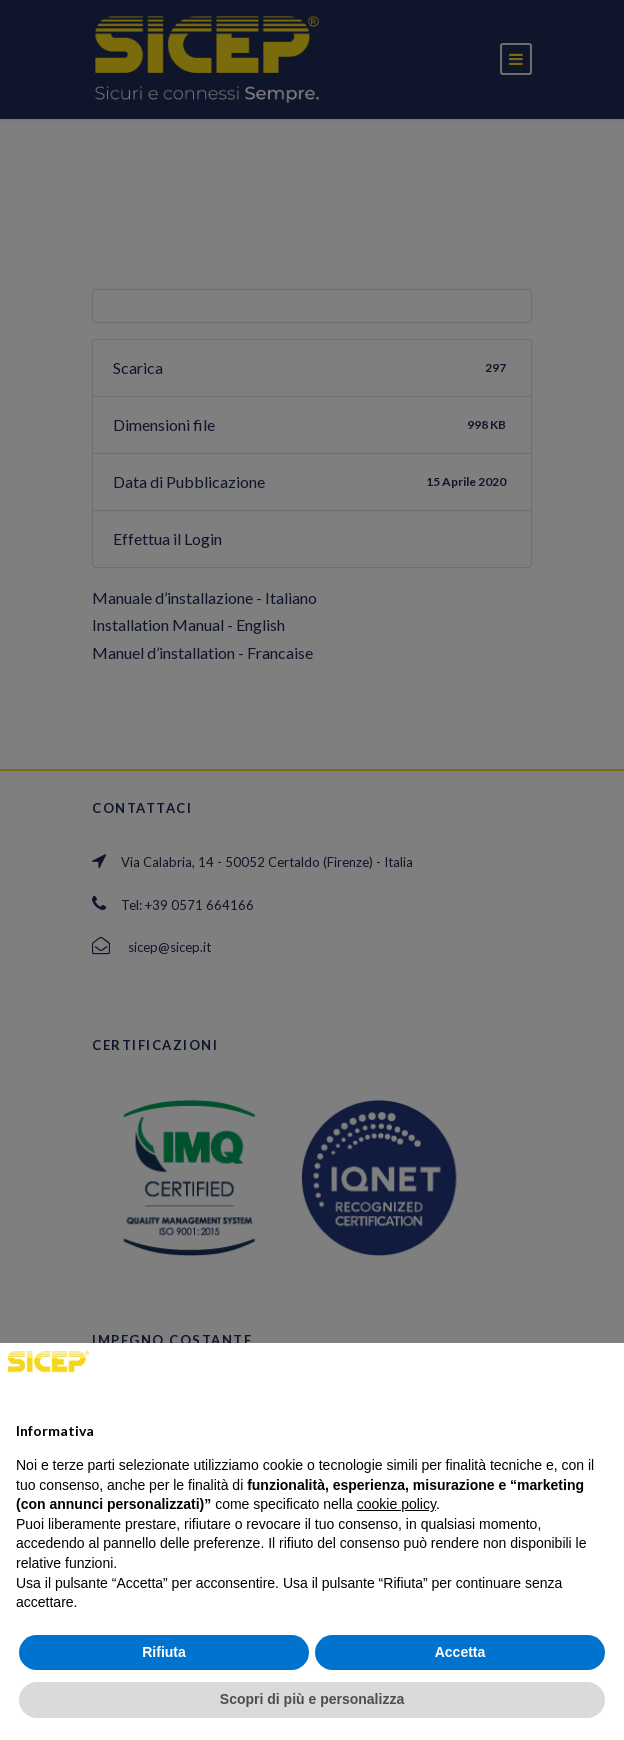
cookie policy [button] (396, 1504)
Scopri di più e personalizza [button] (312, 1699)
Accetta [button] (460, 1652)
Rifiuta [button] (164, 1652)
